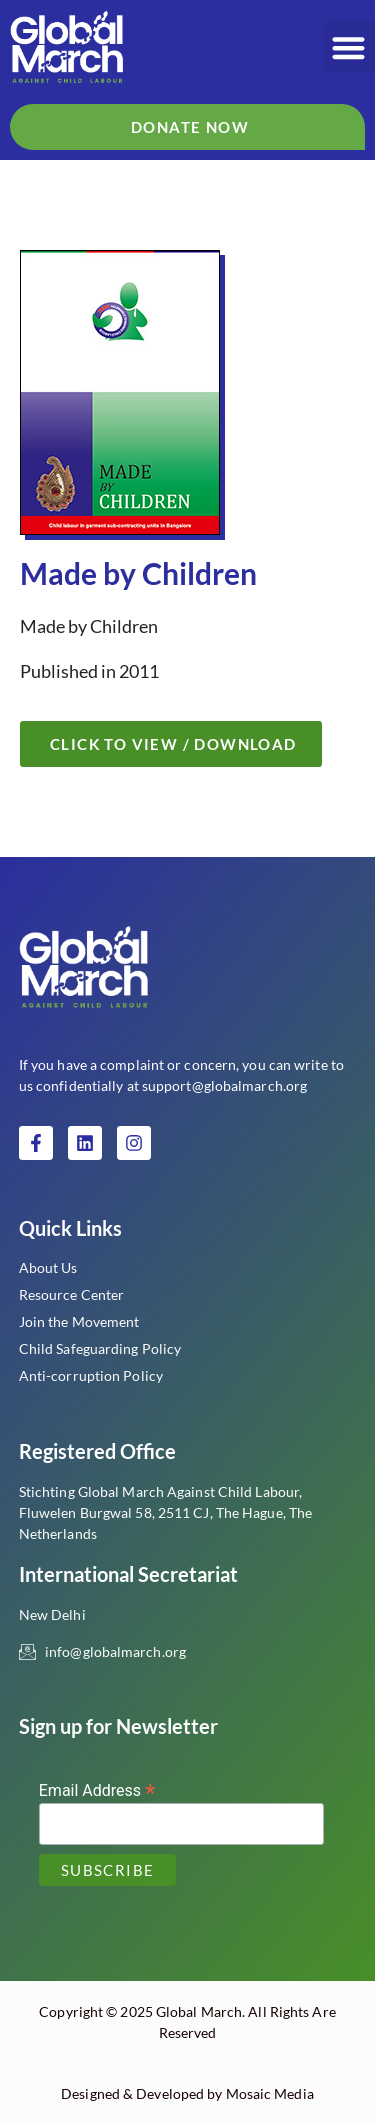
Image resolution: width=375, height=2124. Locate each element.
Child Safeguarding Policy (100, 1348)
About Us (48, 1267)
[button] (349, 47)
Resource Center (72, 1294)
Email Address (97, 1789)
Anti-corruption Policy (91, 1375)
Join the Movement (79, 1321)
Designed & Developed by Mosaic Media (187, 2093)
